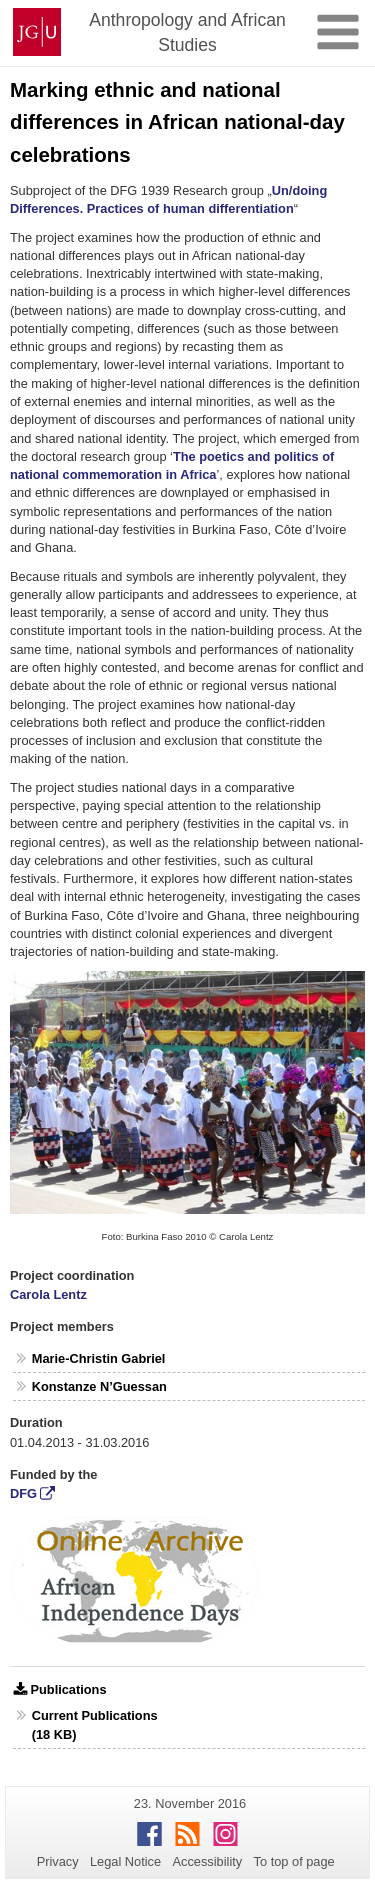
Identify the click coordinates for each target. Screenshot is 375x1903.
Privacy (58, 1861)
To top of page (294, 1861)
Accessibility (208, 1861)
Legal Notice (125, 1861)
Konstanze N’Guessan (99, 1386)
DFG (23, 1493)
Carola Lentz (48, 1294)
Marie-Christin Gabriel (99, 1358)
